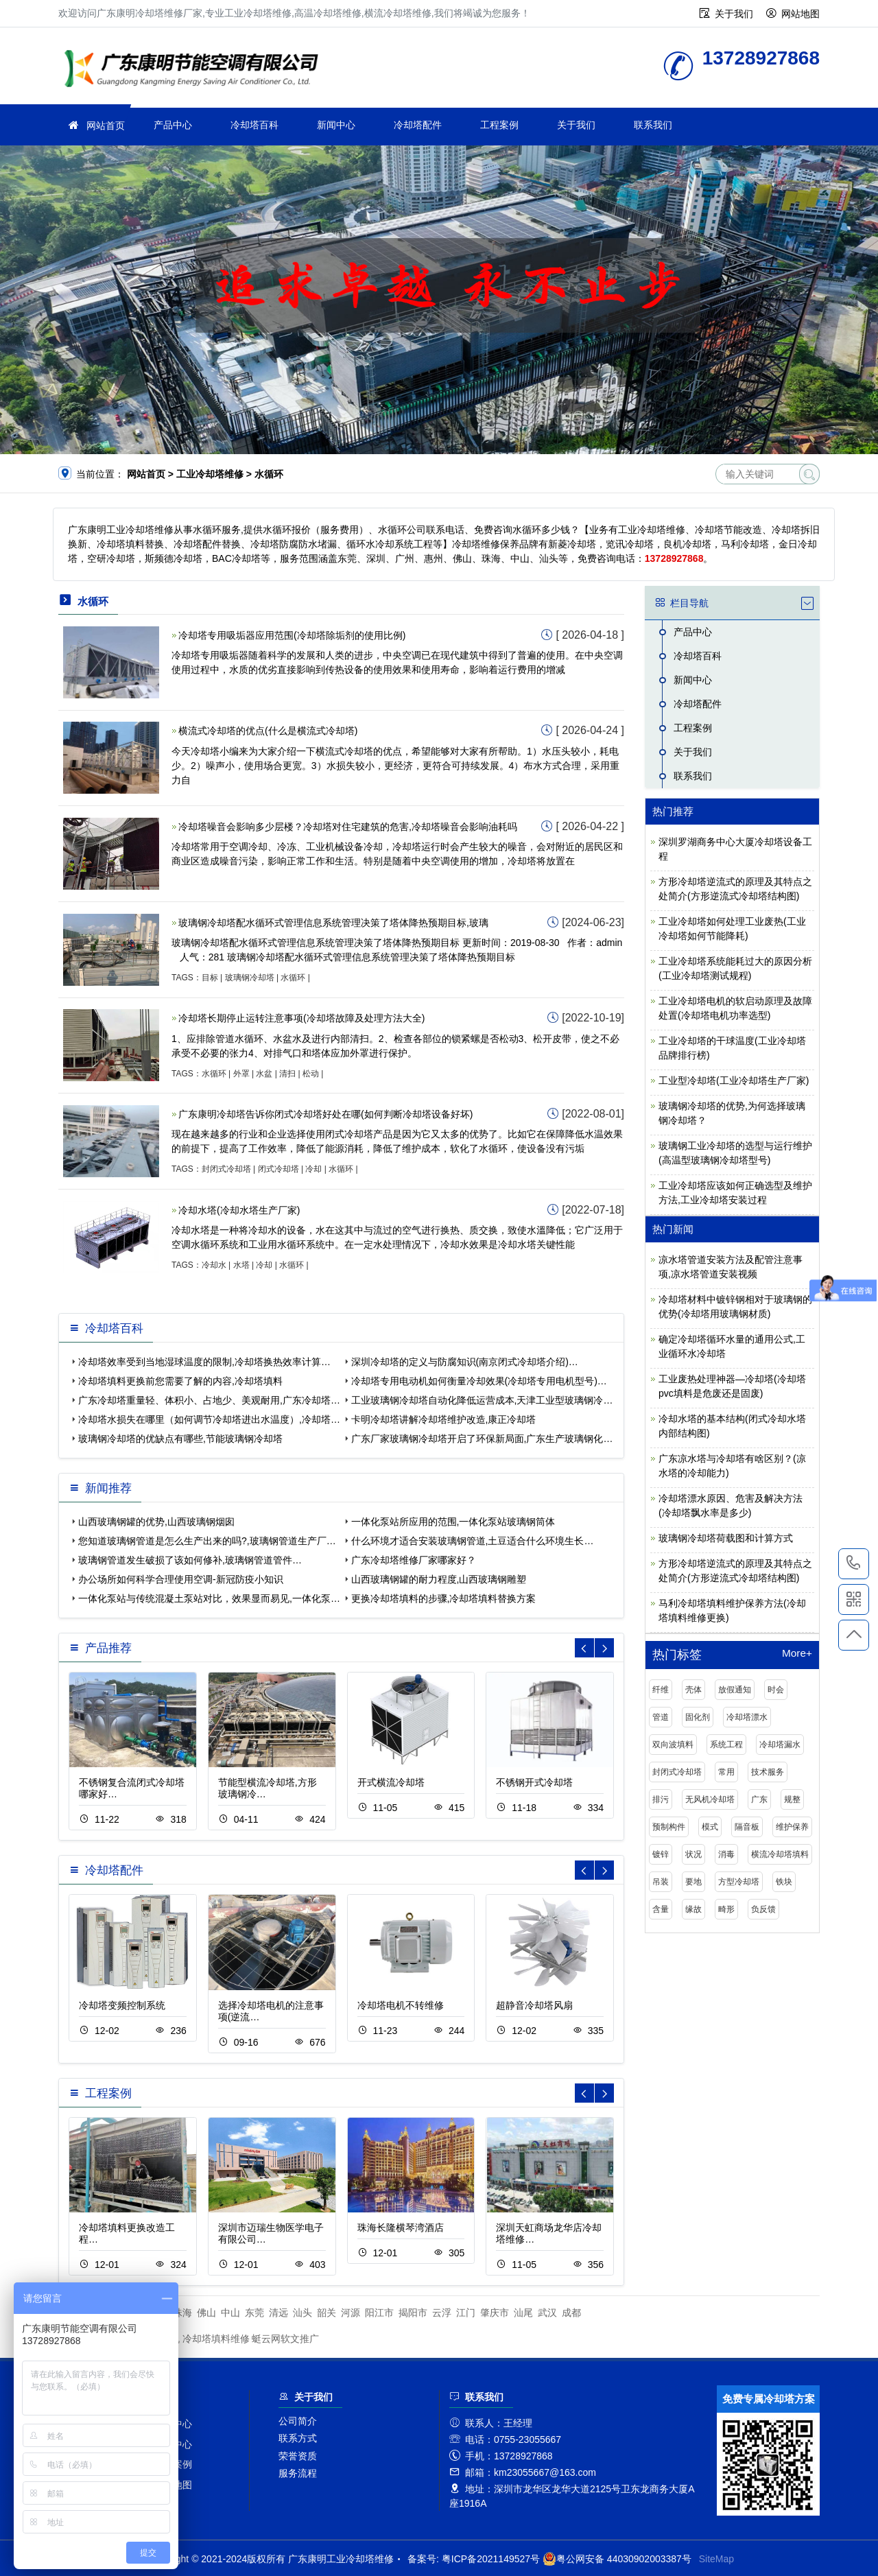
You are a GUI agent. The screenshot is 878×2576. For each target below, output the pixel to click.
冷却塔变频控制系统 (122, 2005)
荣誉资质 (297, 2455)
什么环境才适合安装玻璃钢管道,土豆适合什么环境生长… (472, 1540)
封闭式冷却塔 (226, 1169)
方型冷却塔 (738, 1882)
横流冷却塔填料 (780, 1854)
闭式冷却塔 (278, 1169)
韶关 (326, 2312)
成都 (571, 2312)
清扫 (287, 1073)
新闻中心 (336, 124)
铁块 (784, 1882)
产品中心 (173, 124)
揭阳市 (413, 2312)
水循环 (293, 977)
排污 (660, 1799)
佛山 (206, 2312)
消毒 (726, 1854)
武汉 (547, 2312)
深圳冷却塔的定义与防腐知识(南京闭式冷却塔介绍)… (464, 1361)
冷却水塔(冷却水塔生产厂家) (239, 1210)
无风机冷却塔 (710, 1799)
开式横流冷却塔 (391, 1782)
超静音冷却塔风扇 (534, 2005)
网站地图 (800, 13)
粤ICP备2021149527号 (491, 2558)
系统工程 (726, 1744)
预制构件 (668, 1827)
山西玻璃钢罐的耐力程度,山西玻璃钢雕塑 (439, 1579)
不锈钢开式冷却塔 (534, 1782)
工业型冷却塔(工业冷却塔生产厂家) (733, 1080)
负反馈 (763, 1909)
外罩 (241, 1073)
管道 (660, 1717)
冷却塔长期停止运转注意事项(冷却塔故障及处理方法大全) (301, 1018)
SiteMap (716, 2558)
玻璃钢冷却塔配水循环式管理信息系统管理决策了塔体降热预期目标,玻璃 (333, 922)
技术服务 (767, 1772)
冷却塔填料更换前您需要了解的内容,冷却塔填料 (180, 1380)
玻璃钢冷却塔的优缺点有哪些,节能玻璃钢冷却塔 (180, 1438)
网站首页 (105, 125)
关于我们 (734, 13)
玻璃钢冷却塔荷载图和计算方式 (725, 1538)
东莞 (254, 2312)
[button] (604, 1647)
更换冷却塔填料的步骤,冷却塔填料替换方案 (443, 1598)
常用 (726, 1772)
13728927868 (853, 1563)
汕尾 (523, 2312)
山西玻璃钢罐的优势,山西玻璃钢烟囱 (156, 1521)
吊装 (660, 1882)
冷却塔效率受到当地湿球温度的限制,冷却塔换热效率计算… (204, 1361)
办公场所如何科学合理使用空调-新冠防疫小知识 (180, 1579)
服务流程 (297, 2473)
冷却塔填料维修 (216, 2338)
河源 (350, 2312)
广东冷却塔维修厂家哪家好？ (413, 1560)
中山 (230, 2312)
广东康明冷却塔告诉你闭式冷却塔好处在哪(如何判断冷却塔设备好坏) (325, 1114)
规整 (792, 1799)
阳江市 (379, 2312)
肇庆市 (494, 2312)
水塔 (241, 1265)
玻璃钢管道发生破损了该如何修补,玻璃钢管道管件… (190, 1560)
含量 (660, 1909)
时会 (776, 1689)
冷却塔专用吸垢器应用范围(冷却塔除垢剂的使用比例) (291, 635)
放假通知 (734, 1689)
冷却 (313, 1169)
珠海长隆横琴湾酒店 (400, 2227)
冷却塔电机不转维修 (400, 2005)
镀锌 (660, 1854)
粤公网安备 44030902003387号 (617, 2559)
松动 (310, 1073)
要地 (693, 1882)
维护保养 (792, 1827)
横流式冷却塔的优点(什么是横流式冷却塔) (267, 730)
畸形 (726, 1909)
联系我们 (653, 124)
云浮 (441, 2312)
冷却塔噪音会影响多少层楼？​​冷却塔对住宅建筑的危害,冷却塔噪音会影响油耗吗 (347, 826)
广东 (759, 1799)
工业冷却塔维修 (195, 70)
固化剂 (697, 1717)
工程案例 (499, 124)
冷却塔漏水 (779, 1744)
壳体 (693, 1689)
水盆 (264, 1073)
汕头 (302, 2312)
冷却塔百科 (254, 124)
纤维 (660, 1689)
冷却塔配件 (418, 124)
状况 (693, 1854)
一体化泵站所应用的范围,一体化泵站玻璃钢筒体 (453, 1521)
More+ (797, 1653)
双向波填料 (672, 1744)
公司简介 (297, 2420)
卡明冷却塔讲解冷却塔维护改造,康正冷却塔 (443, 1419)
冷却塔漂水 (747, 1717)
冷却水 (214, 1265)
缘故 (693, 1909)
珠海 (182, 2312)
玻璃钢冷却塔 (249, 977)
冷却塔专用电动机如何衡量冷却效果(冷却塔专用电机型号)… (479, 1380)
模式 (710, 1827)
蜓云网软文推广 (285, 2338)
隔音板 (747, 1827)
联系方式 (297, 2438)
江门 (465, 2312)
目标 (210, 977)
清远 (278, 2312)
